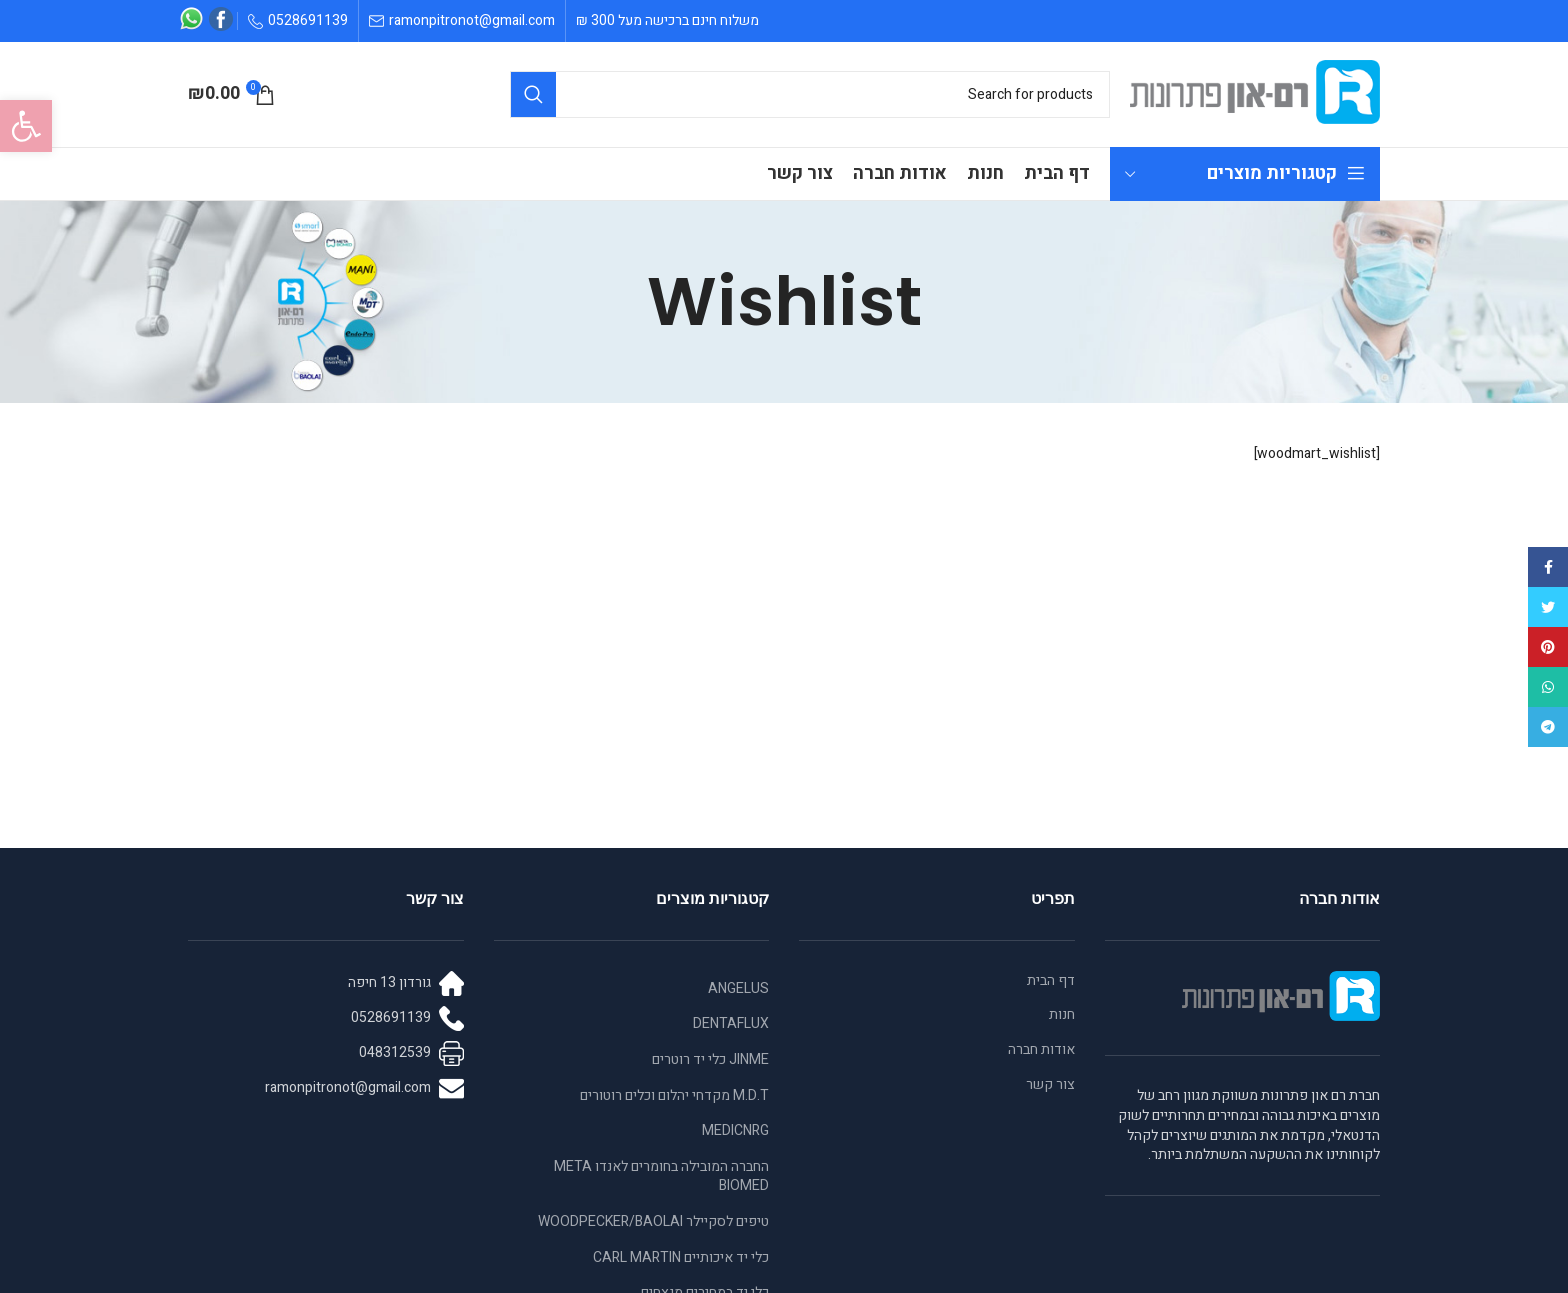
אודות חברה (1041, 1050)
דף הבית (1051, 981)
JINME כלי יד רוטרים (710, 1059)
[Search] (810, 94)
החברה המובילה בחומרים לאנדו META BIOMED (661, 1176)
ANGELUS (738, 988)
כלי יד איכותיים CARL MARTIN (681, 1257)
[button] (26, 126)
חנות (1062, 1015)
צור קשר (1050, 1085)
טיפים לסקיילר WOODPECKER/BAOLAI (653, 1221)
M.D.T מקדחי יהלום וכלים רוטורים (674, 1095)
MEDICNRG (735, 1130)
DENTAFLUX (731, 1023)
